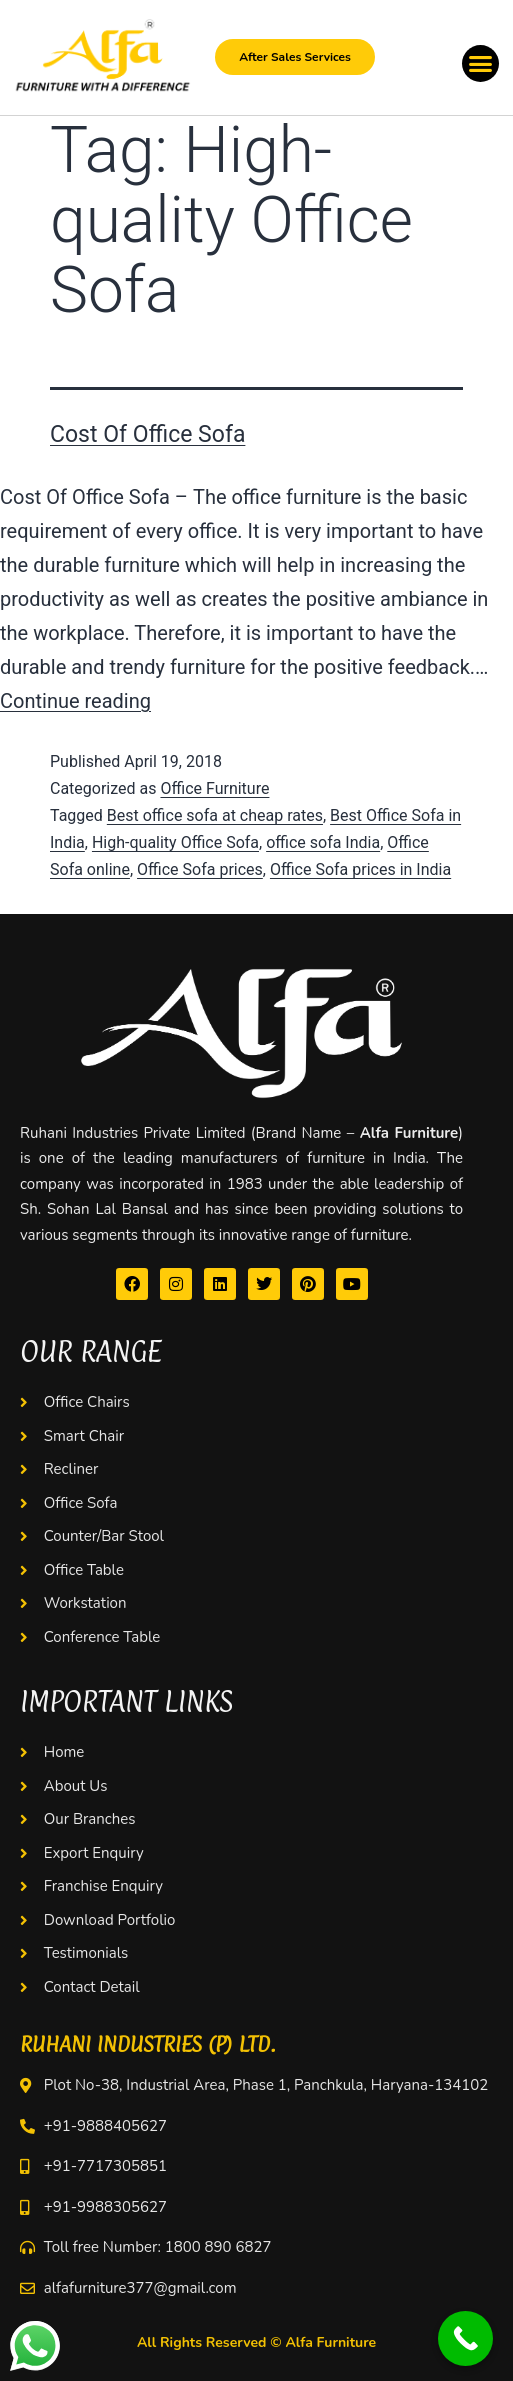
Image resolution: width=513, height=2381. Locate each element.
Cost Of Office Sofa (147, 434)
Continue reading (75, 701)
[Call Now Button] (465, 2338)
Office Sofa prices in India (360, 869)
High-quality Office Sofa (175, 842)
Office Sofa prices (200, 869)
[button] (481, 64)
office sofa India (323, 842)
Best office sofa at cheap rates (215, 815)
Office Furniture (214, 788)
